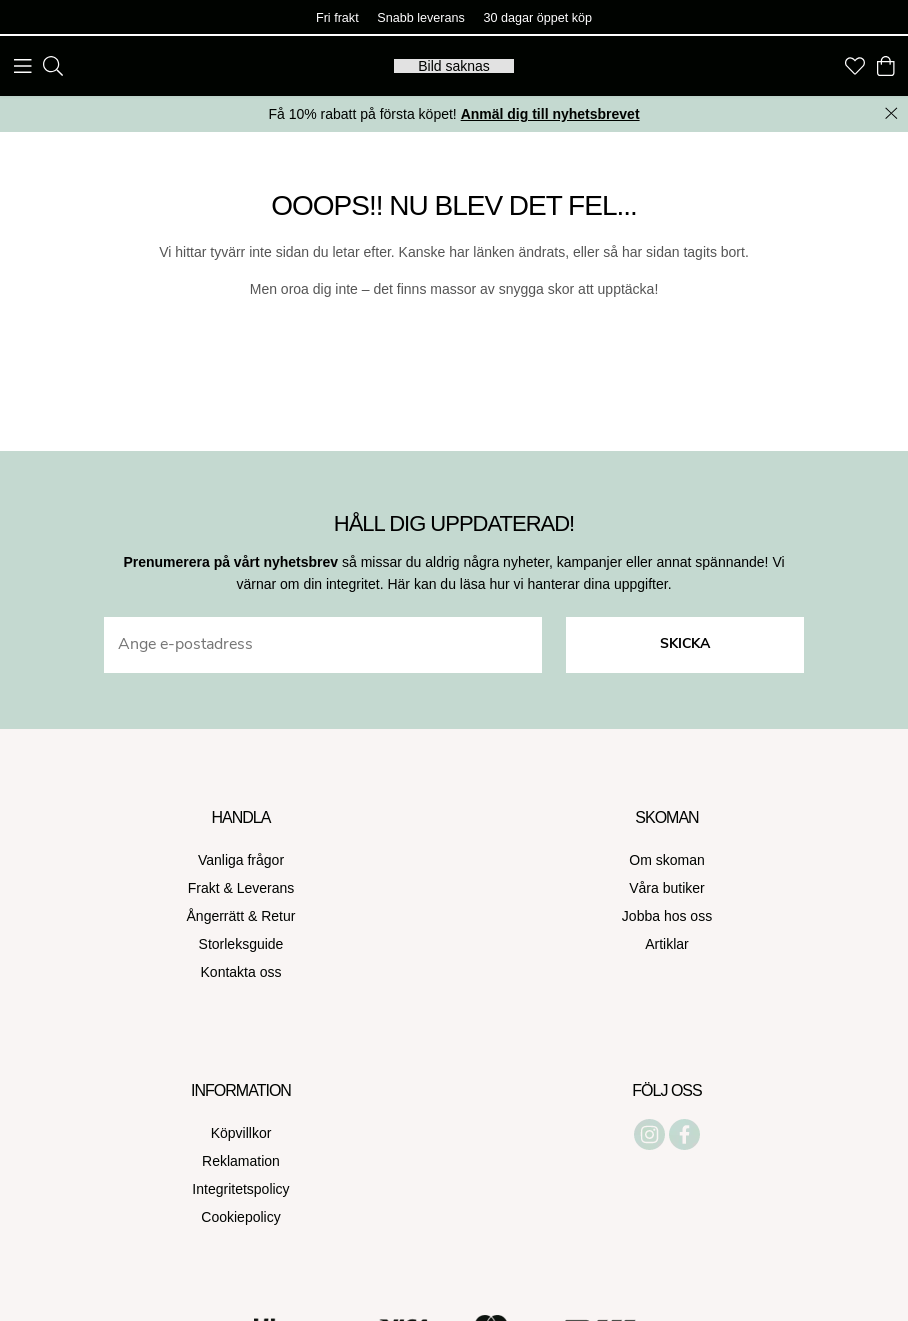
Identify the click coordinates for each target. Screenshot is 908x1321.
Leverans (266, 888)
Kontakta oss (241, 972)
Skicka (685, 644)
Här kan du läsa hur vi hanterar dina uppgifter (527, 584)
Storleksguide (241, 944)
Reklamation (241, 1161)
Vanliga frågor (241, 860)
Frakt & (212, 888)
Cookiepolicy (240, 1217)
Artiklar (667, 944)
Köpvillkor (241, 1133)
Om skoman (666, 860)
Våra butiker (666, 888)
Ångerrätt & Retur (241, 916)
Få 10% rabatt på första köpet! (453, 114)
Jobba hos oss (667, 916)
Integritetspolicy (240, 1189)
